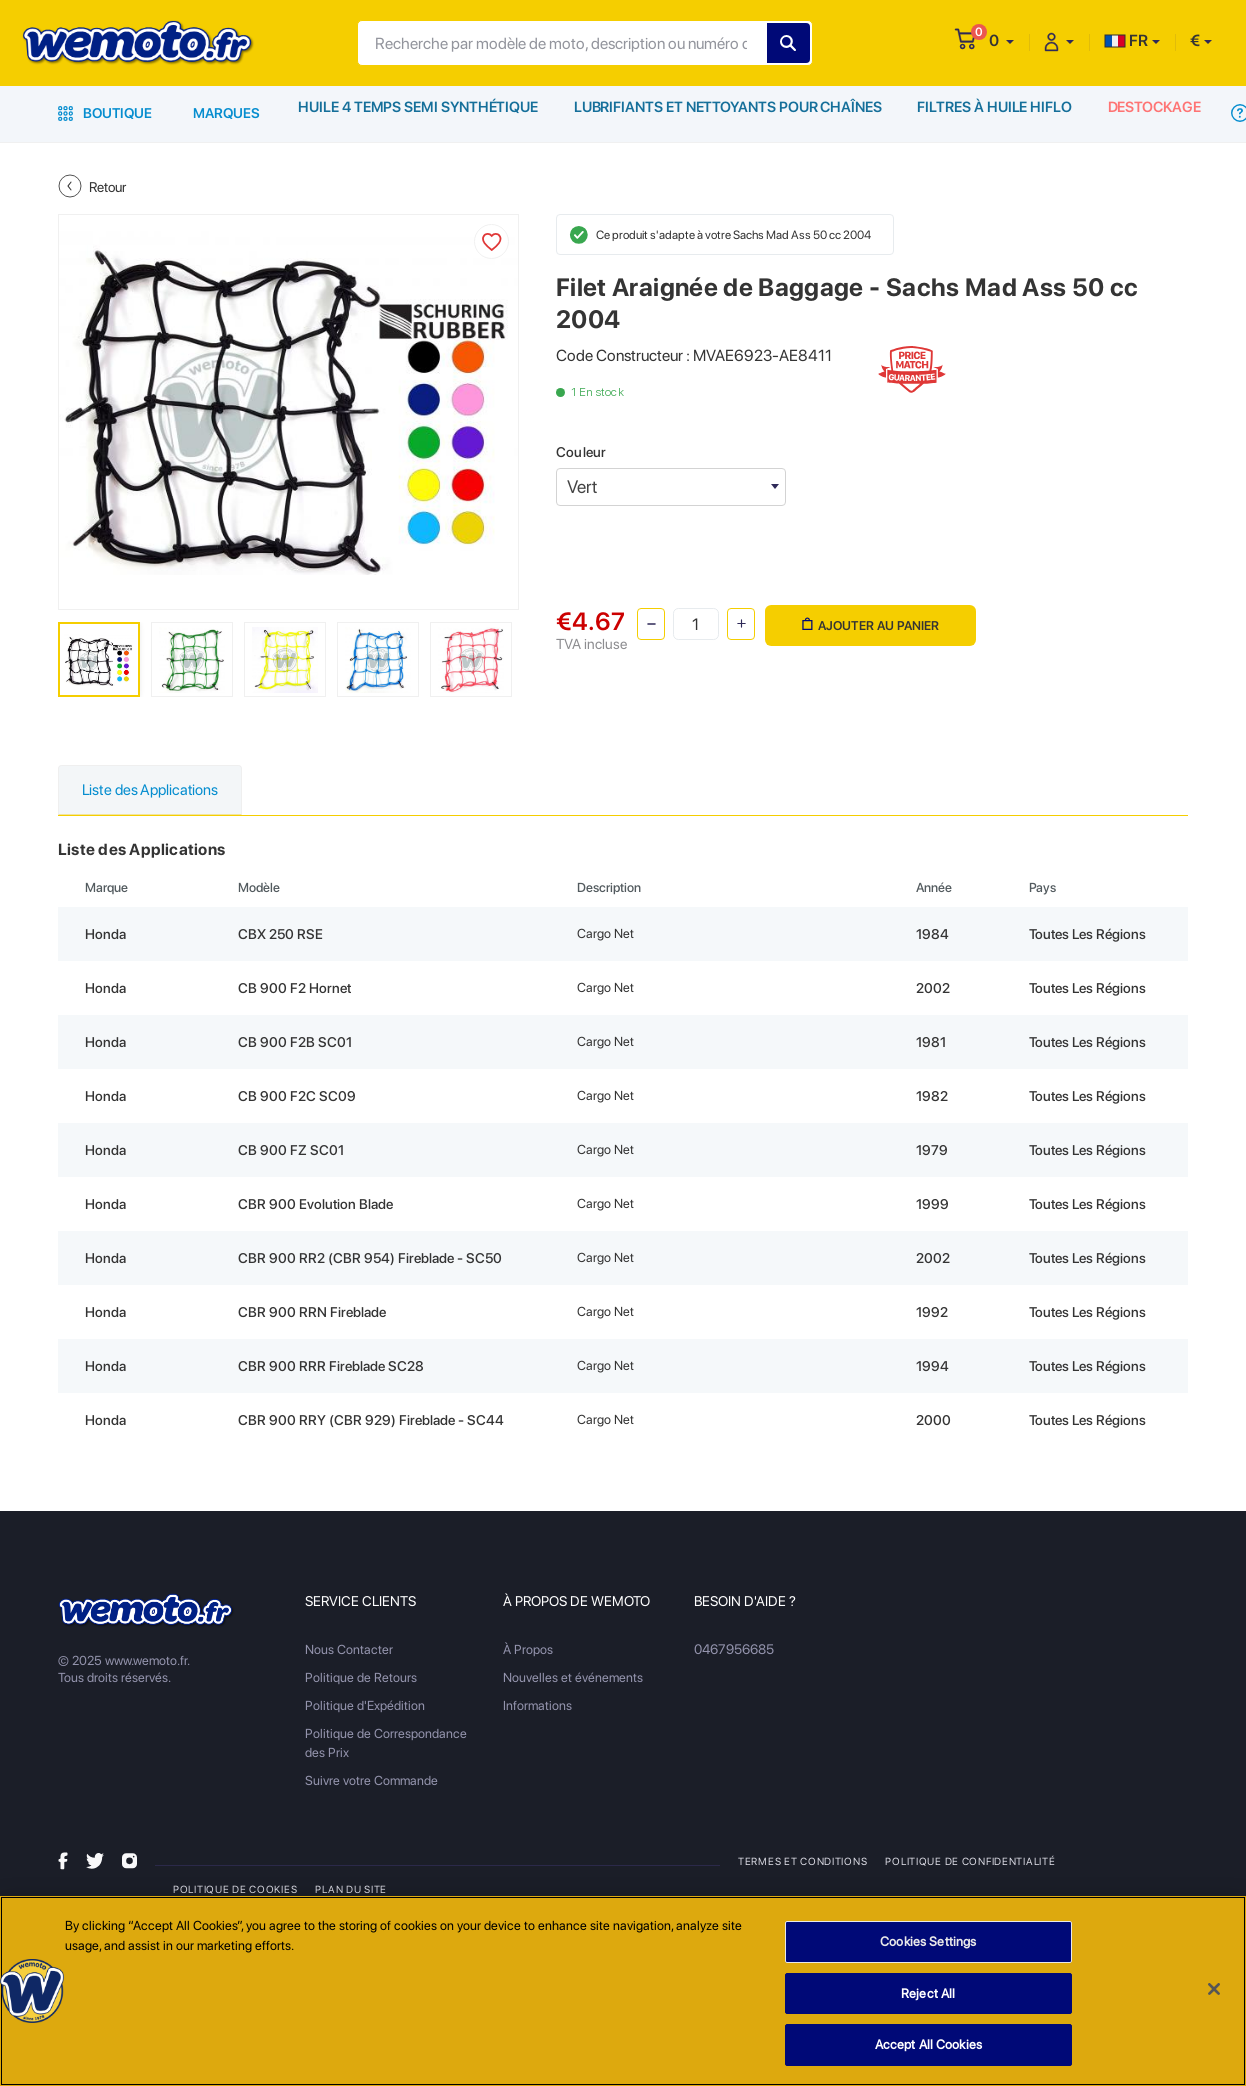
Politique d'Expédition (365, 1706)
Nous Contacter (349, 1650)
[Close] (1214, 1991)
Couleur (581, 452)
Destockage (1152, 113)
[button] (1001, 40)
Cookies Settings (928, 1943)
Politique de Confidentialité (969, 1862)
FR (1126, 40)
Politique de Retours (361, 1678)
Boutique (105, 113)
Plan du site (350, 1890)
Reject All (928, 1994)
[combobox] (671, 487)
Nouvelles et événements (573, 1678)
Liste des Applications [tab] (155, 790)
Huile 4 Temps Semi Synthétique (417, 113)
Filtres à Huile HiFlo (990, 113)
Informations (537, 1706)
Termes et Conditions (802, 1862)
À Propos (528, 1650)
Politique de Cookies (234, 1890)
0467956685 (733, 1650)
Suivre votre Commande (371, 1781)
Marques (226, 113)
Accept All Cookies (928, 2046)
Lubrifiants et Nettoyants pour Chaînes (724, 113)
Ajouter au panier (868, 621)
